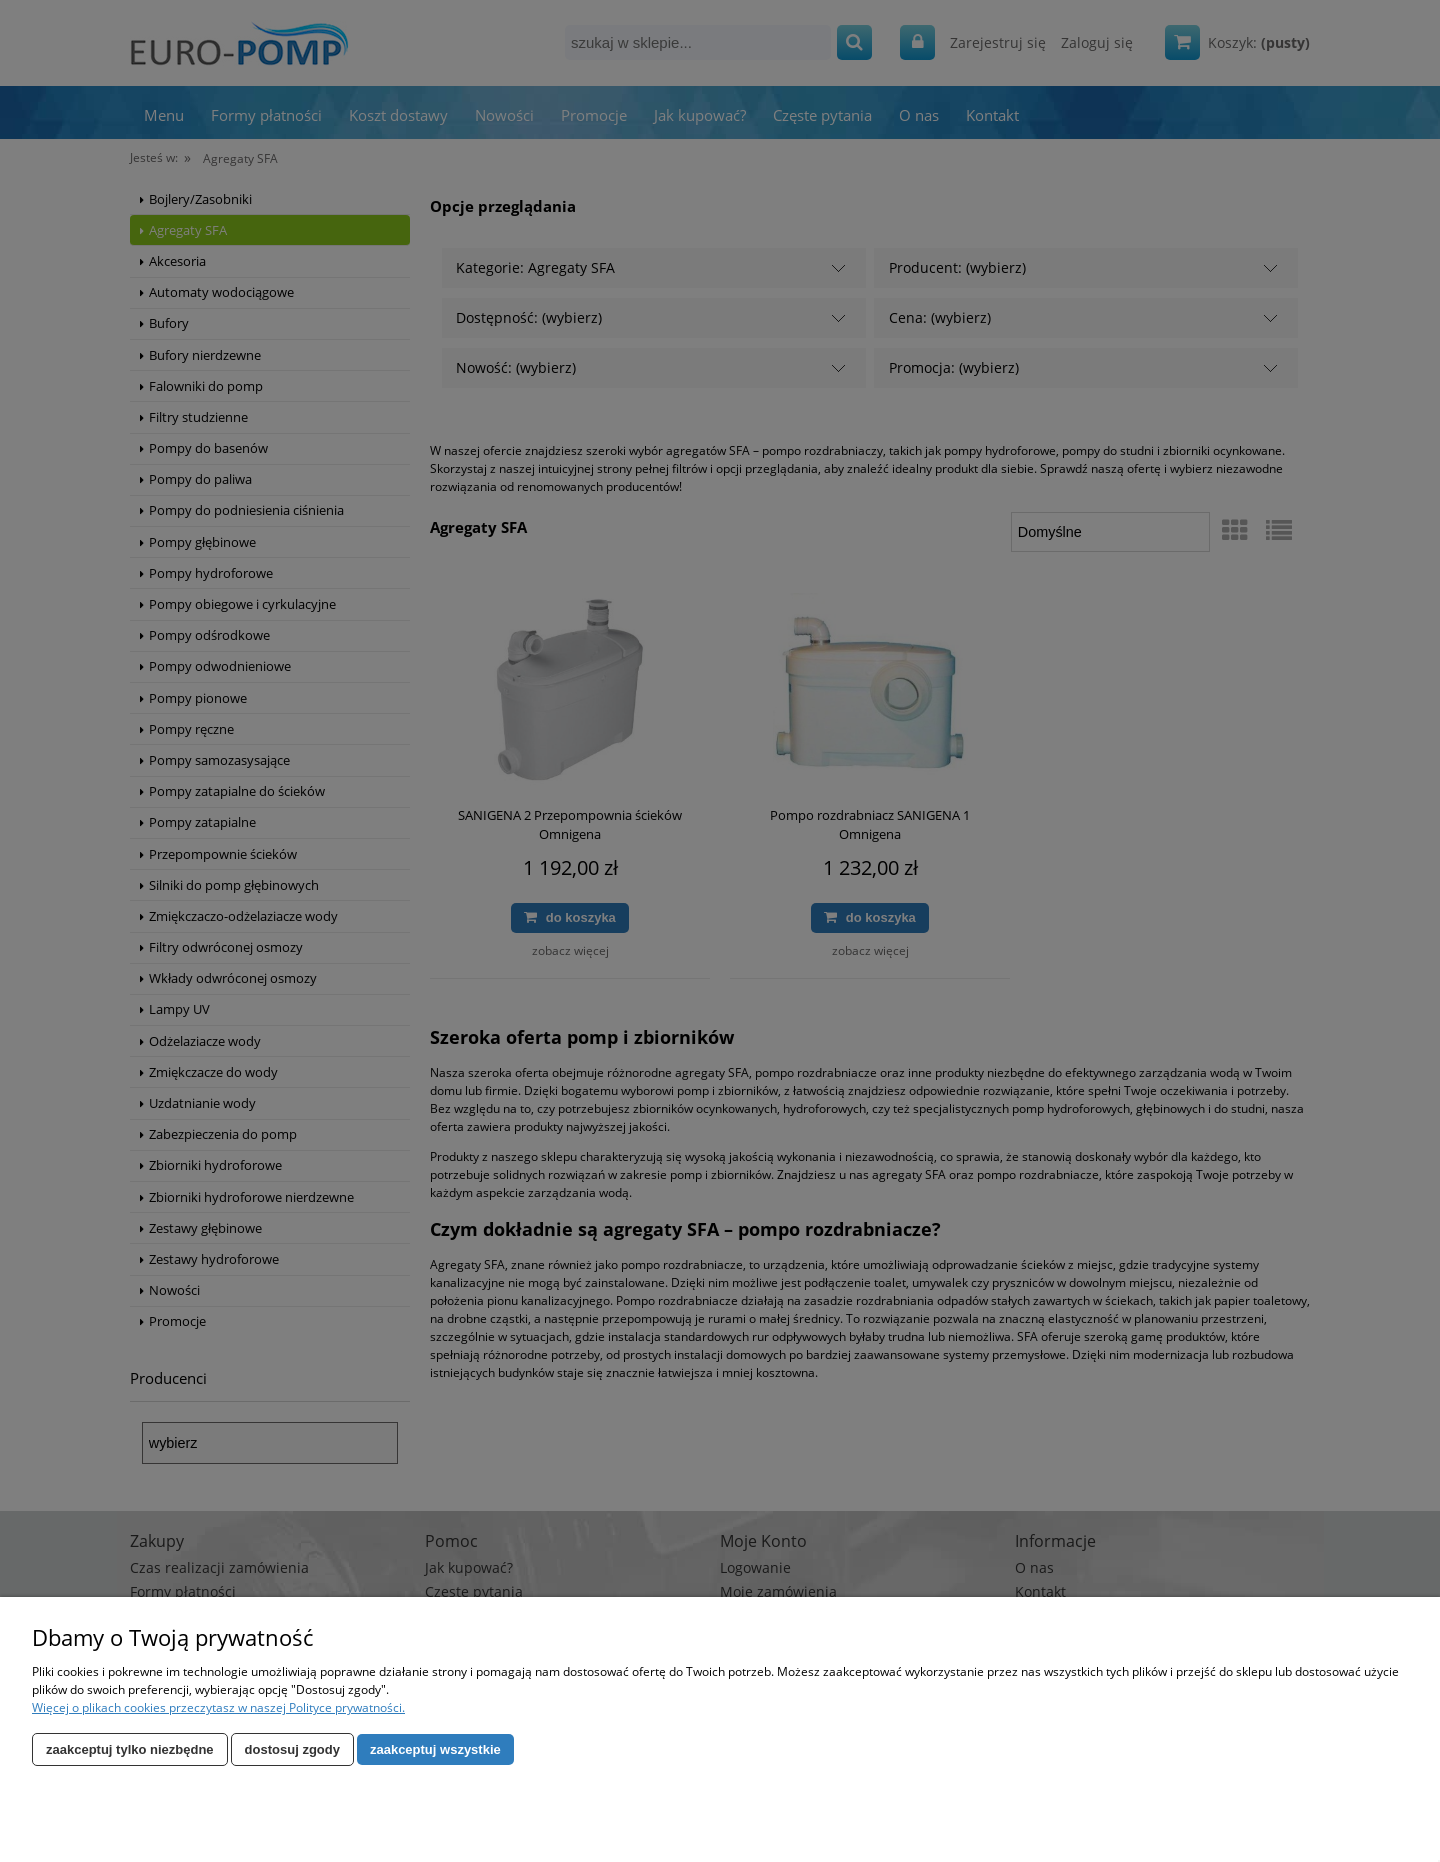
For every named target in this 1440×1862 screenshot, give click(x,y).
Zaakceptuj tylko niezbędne (130, 1749)
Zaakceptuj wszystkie (435, 1749)
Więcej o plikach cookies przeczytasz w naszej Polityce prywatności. (218, 1707)
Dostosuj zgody (292, 1749)
